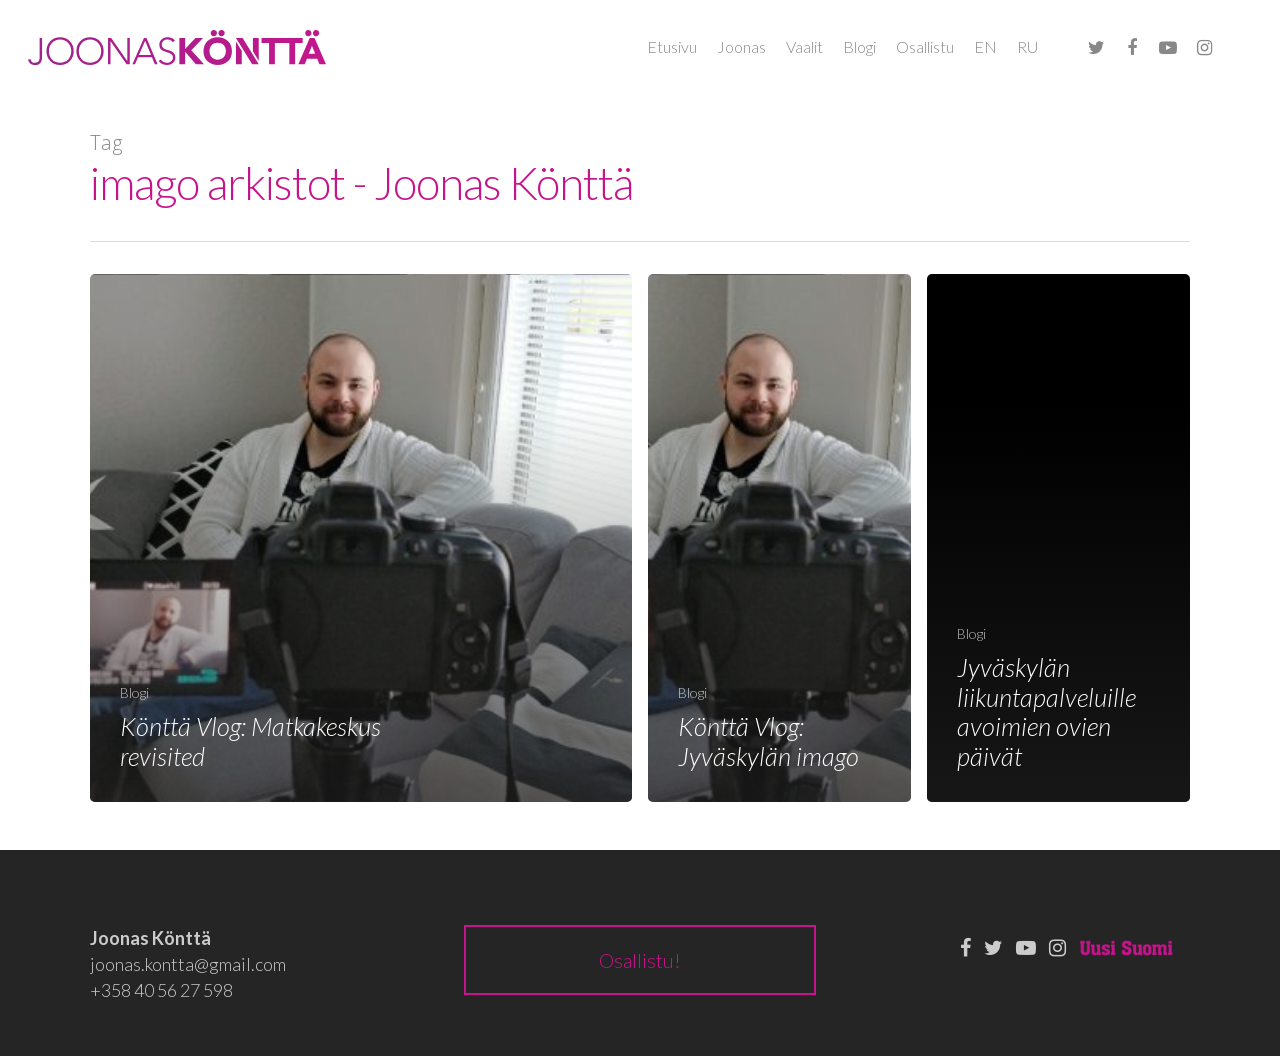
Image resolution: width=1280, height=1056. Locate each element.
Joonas (741, 46)
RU (1027, 46)
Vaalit (804, 46)
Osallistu (925, 46)
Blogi (859, 46)
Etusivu (672, 46)
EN (985, 46)
